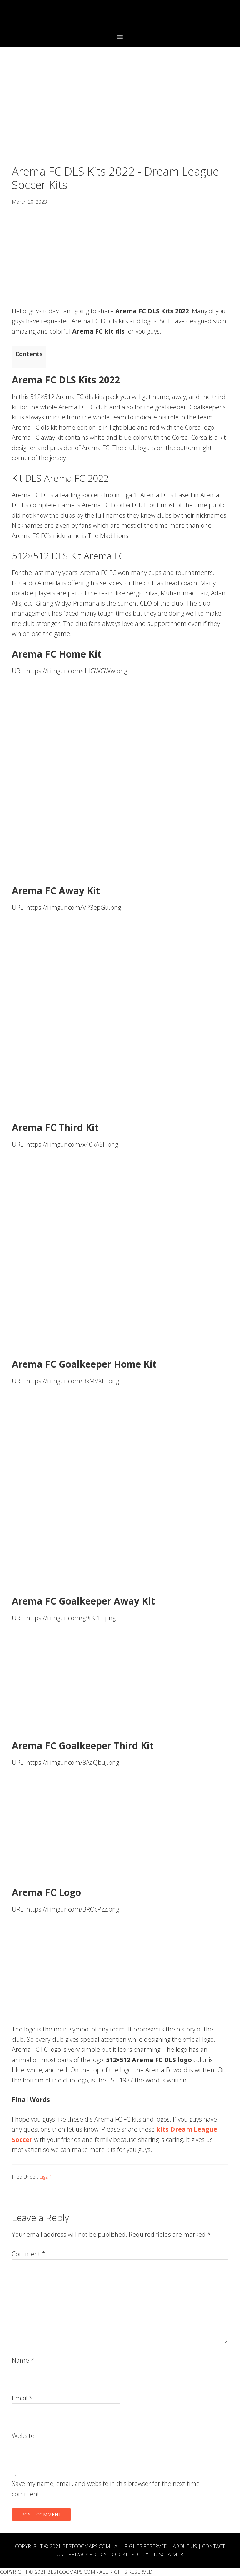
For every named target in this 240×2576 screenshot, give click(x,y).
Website (23, 2435)
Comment (28, 2254)
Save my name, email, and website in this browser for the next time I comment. (107, 2488)
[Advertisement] (120, 118)
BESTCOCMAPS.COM (86, 2546)
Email (22, 2398)
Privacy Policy (87, 2554)
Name (23, 2360)
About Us (185, 2546)
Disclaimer (168, 2554)
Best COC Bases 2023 (120, 16)
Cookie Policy (130, 2554)
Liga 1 (45, 2176)
